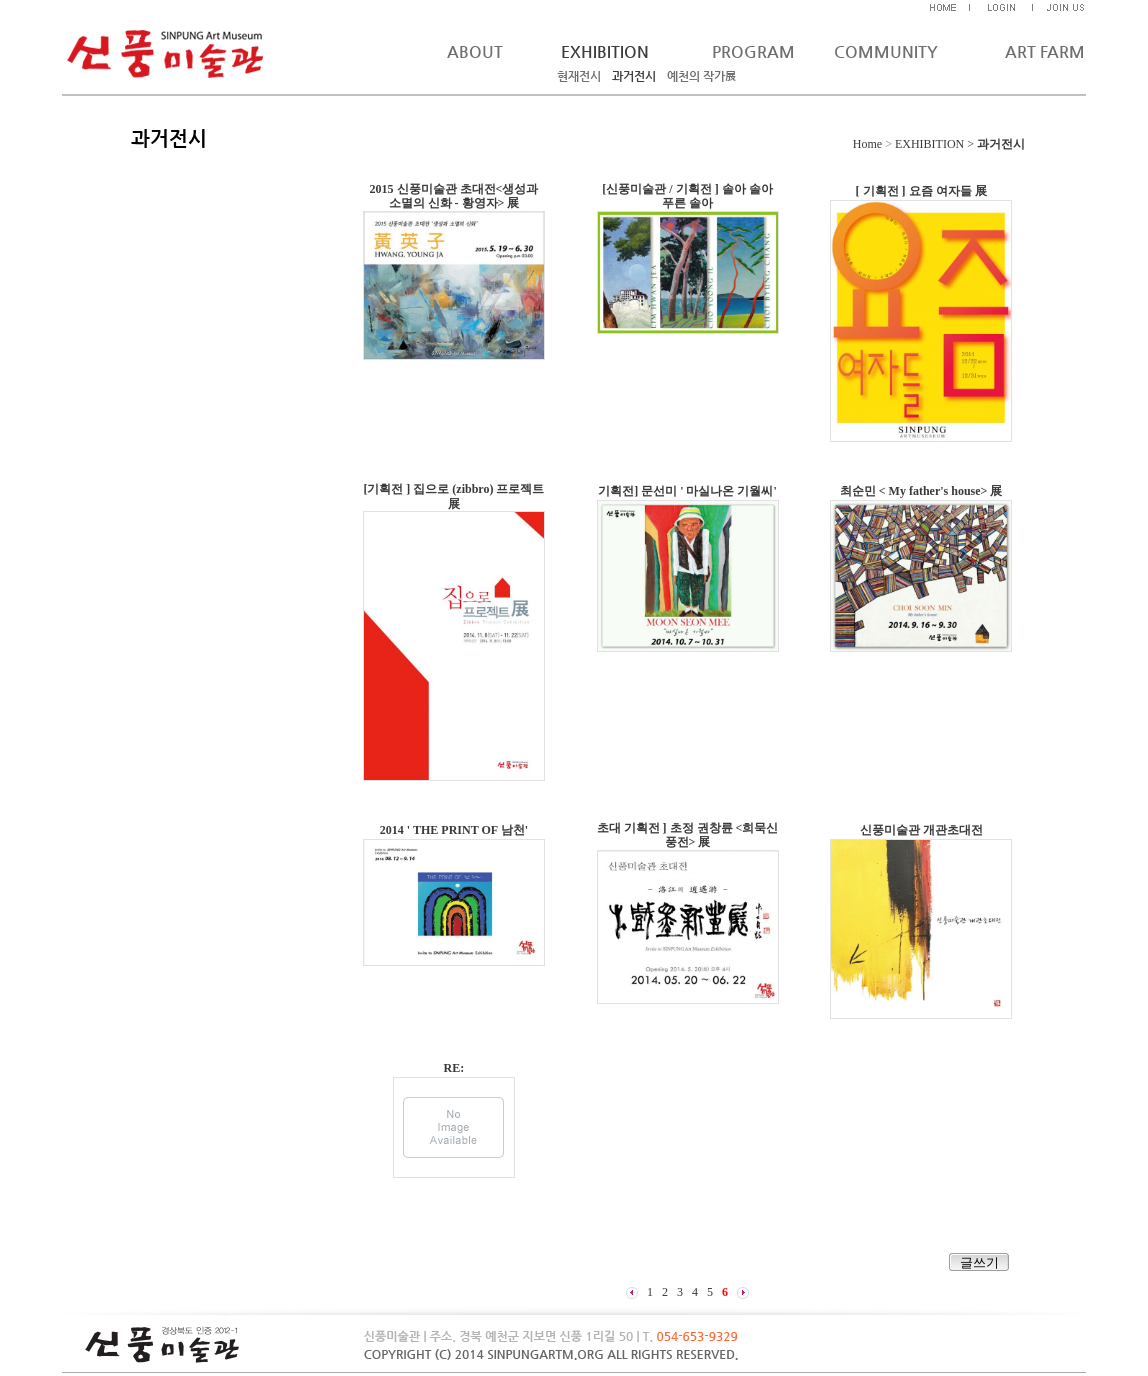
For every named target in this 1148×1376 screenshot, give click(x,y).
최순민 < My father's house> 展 (921, 491)
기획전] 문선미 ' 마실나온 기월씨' (687, 491)
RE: (454, 1068)
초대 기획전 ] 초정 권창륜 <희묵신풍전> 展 (688, 835)
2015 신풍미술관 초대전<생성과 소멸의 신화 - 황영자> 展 (454, 196)
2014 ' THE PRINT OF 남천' (454, 830)
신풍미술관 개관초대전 (921, 830)
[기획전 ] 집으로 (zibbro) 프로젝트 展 (453, 496)
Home (867, 144)
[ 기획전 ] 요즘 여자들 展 (921, 191)
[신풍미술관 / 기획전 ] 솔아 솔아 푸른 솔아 (687, 196)
